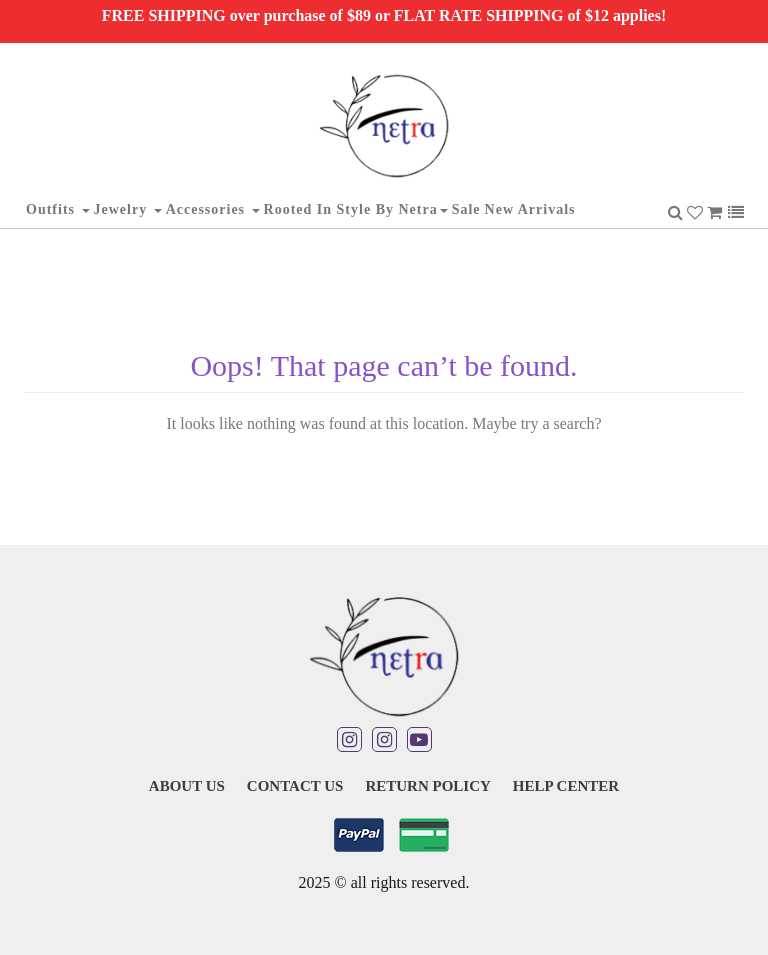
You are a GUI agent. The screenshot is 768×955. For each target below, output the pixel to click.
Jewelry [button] (128, 209)
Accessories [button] (213, 209)
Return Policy (427, 786)
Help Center (566, 786)
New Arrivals (530, 209)
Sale (466, 209)
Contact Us (295, 786)
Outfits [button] (58, 209)
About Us (187, 786)
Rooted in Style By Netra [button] (356, 209)
